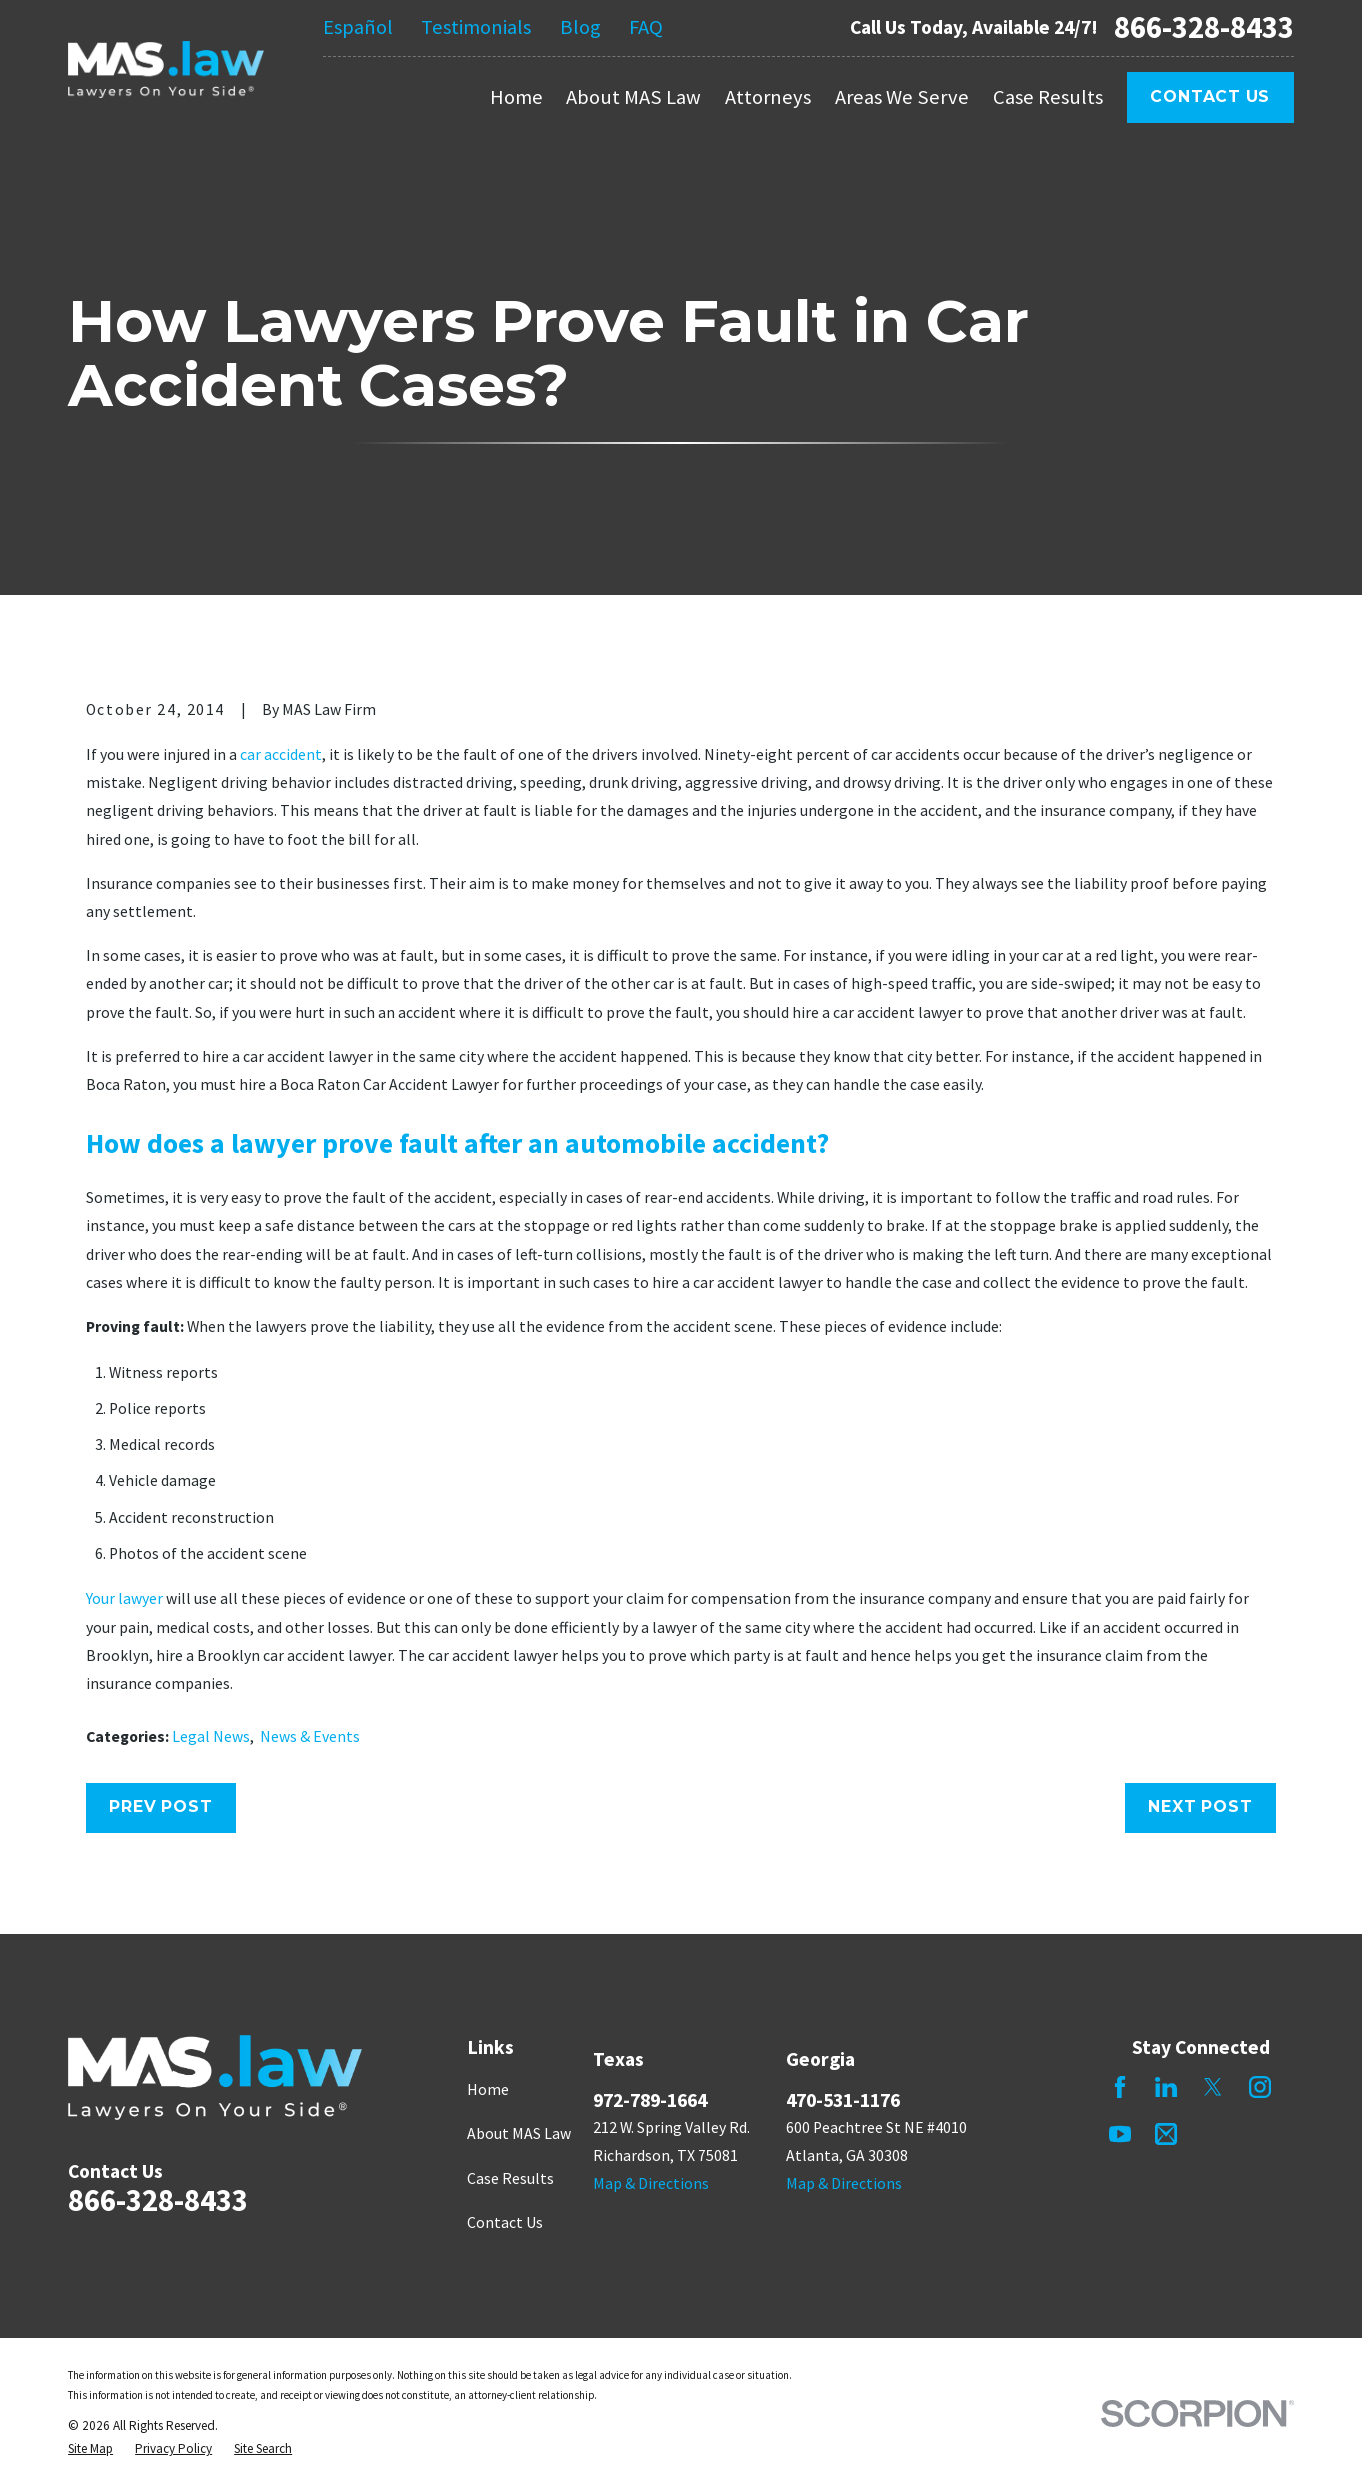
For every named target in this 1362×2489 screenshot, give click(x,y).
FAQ (646, 27)
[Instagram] (1260, 2087)
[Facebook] (1120, 2087)
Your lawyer (124, 1598)
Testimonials (476, 27)
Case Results (510, 2178)
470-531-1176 (843, 2100)
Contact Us (1210, 96)
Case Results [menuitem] (1048, 97)
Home (488, 2089)
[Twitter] (1213, 2087)
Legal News (211, 1736)
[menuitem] (90, 2449)
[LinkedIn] (1166, 2087)
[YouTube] (1120, 2134)
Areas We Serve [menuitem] (902, 97)
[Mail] (1166, 2134)
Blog (580, 27)
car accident (281, 754)
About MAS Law (519, 2133)
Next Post (1200, 1806)
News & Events (310, 1736)
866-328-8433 (1204, 27)
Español (358, 27)
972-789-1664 (650, 2100)
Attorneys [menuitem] (768, 97)
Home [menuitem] (516, 97)
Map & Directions (651, 2183)
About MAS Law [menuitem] (633, 97)
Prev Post (160, 1806)
